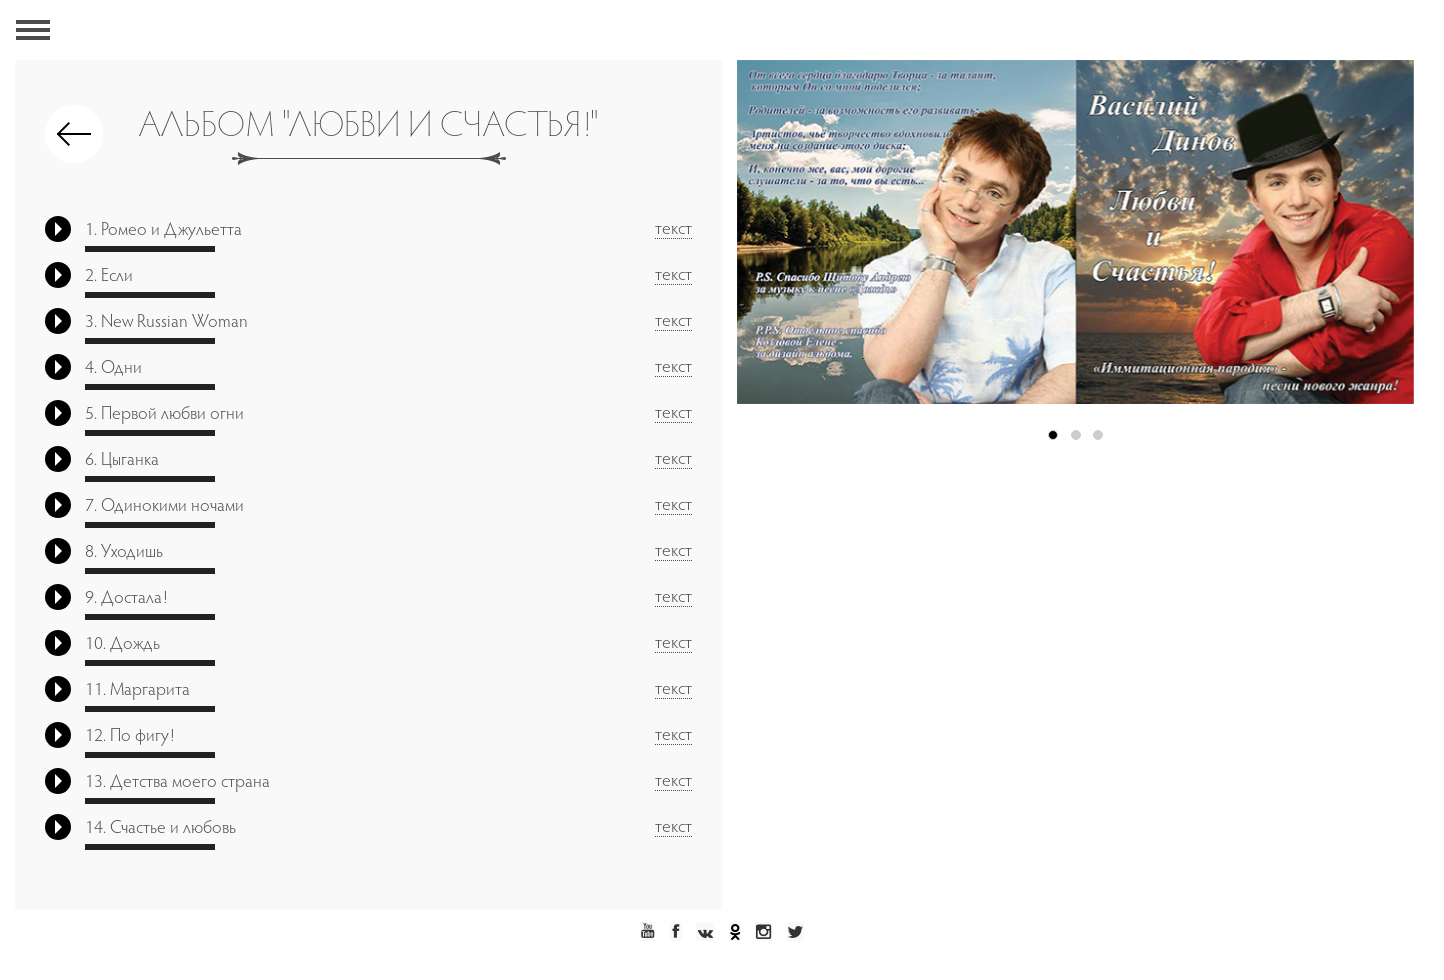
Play (58, 229)
